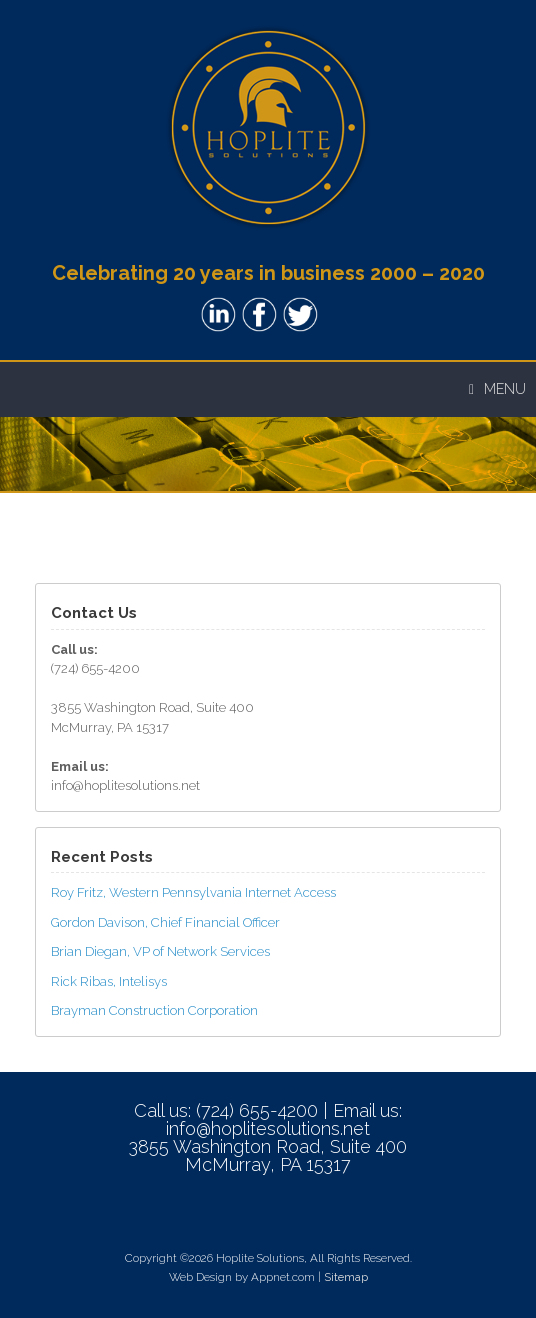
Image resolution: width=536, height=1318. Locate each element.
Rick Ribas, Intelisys (109, 981)
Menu (497, 389)
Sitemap (346, 1277)
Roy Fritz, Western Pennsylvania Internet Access (193, 892)
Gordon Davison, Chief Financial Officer (165, 922)
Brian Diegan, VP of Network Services (160, 951)
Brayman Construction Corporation (154, 1010)
